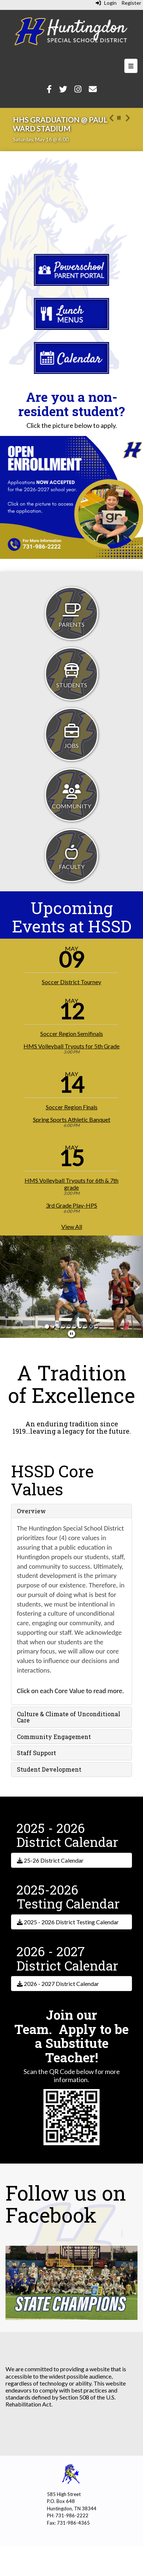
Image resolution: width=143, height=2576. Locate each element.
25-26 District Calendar (50, 1860)
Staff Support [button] (36, 1753)
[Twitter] (63, 89)
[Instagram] (78, 89)
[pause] (71, 1333)
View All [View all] (71, 1226)
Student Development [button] (49, 1769)
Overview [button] (31, 1511)
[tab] (71, 1511)
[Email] (92, 89)
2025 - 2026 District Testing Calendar (68, 1921)
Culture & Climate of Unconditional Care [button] (68, 1717)
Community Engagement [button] (54, 1736)
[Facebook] (49, 89)
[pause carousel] (119, 118)
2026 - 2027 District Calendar (58, 1983)
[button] (110, 129)
